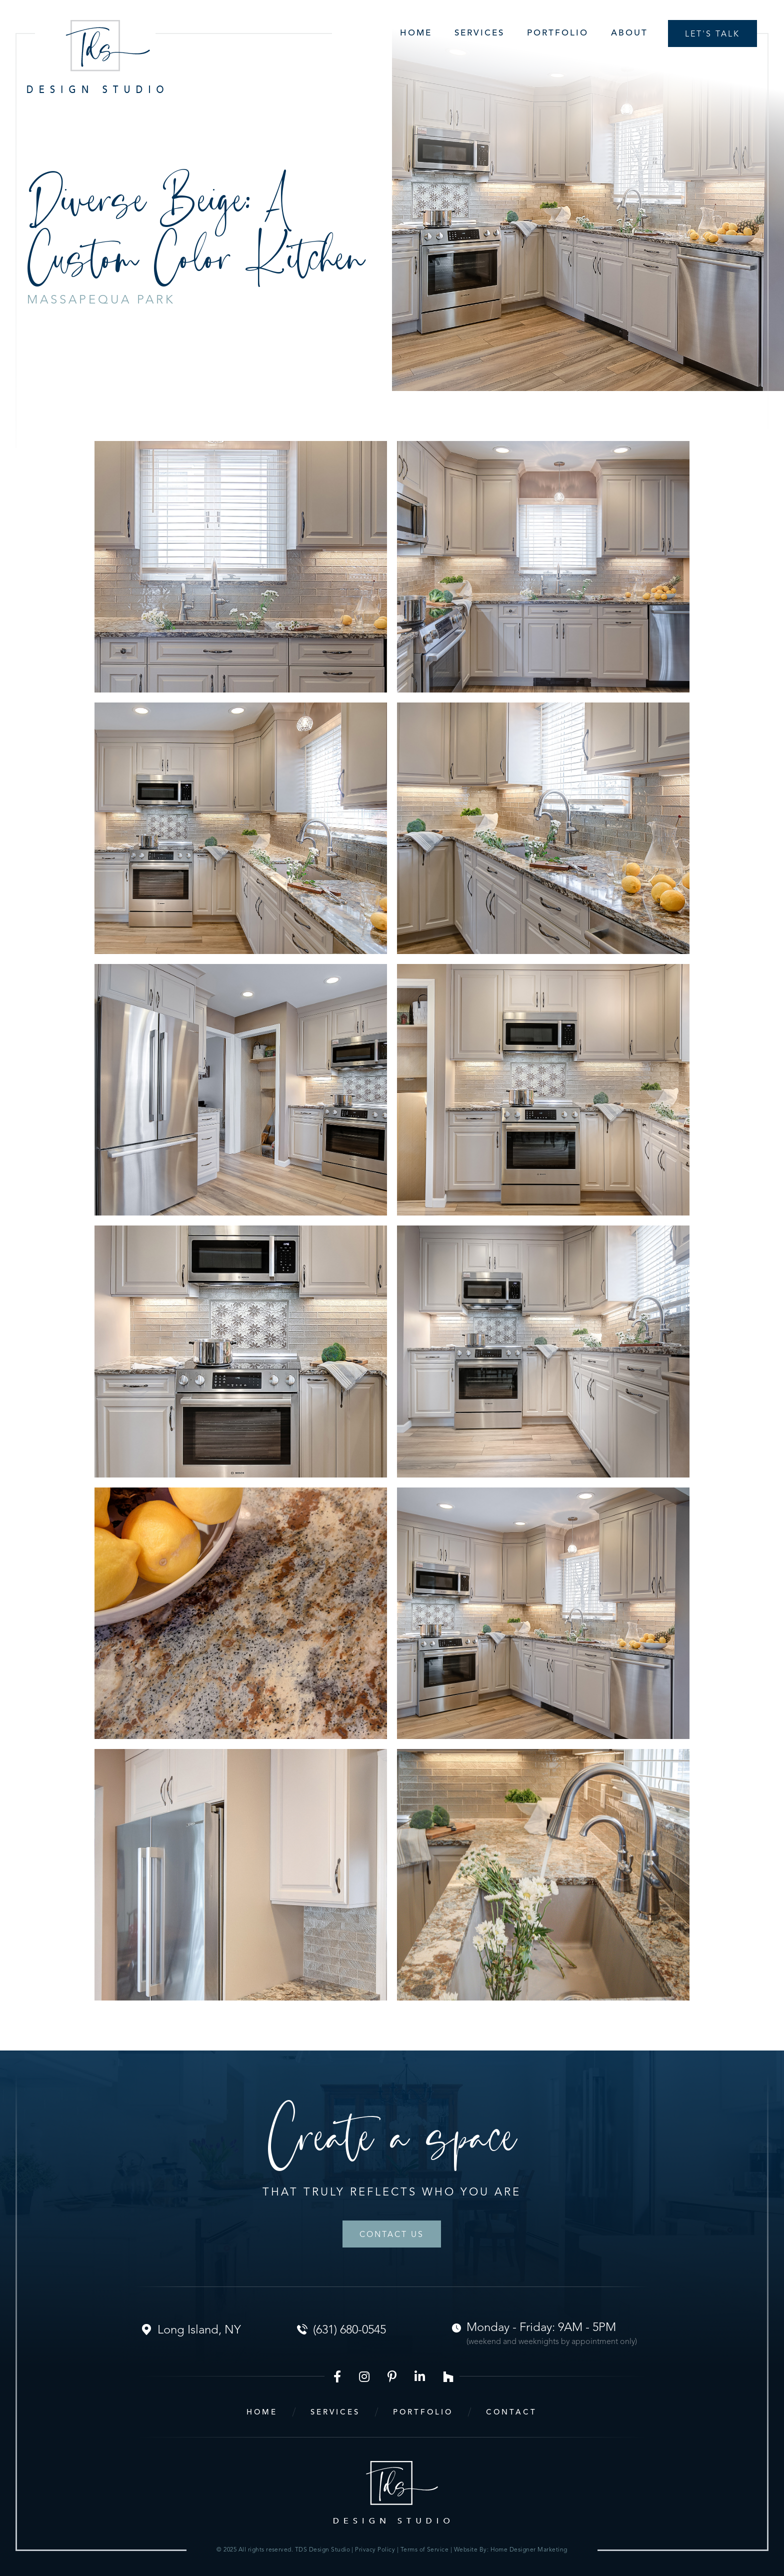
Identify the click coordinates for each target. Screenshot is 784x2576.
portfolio (423, 2412)
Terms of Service (424, 2550)
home (262, 2412)
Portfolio (557, 33)
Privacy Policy (375, 2550)
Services (479, 33)
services (335, 2412)
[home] (95, 56)
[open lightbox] (240, 566)
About (629, 33)
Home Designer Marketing (529, 2550)
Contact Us (392, 2235)
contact (511, 2412)
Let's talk (712, 34)
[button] (468, 33)
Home (416, 33)
